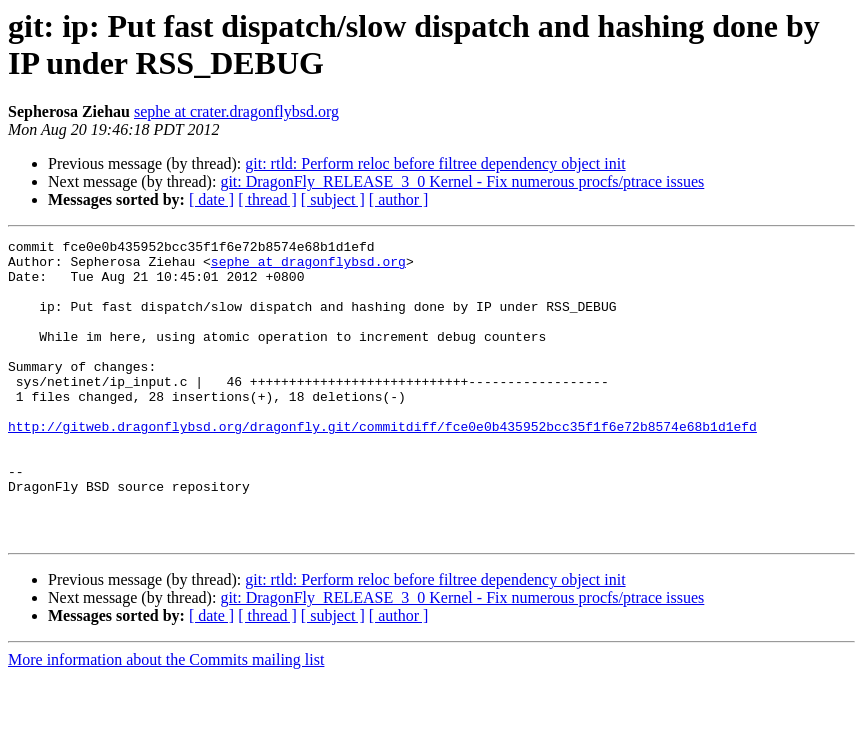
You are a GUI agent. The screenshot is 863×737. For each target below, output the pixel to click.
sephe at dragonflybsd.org (308, 267)
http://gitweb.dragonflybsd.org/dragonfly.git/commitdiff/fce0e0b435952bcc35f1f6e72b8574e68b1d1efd (382, 465)
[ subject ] (333, 199)
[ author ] (399, 199)
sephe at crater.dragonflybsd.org (236, 111)
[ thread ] (267, 199)
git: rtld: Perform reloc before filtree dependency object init (435, 163)
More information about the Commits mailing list (166, 719)
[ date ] (211, 199)
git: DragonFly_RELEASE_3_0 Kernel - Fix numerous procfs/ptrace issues (462, 181)
